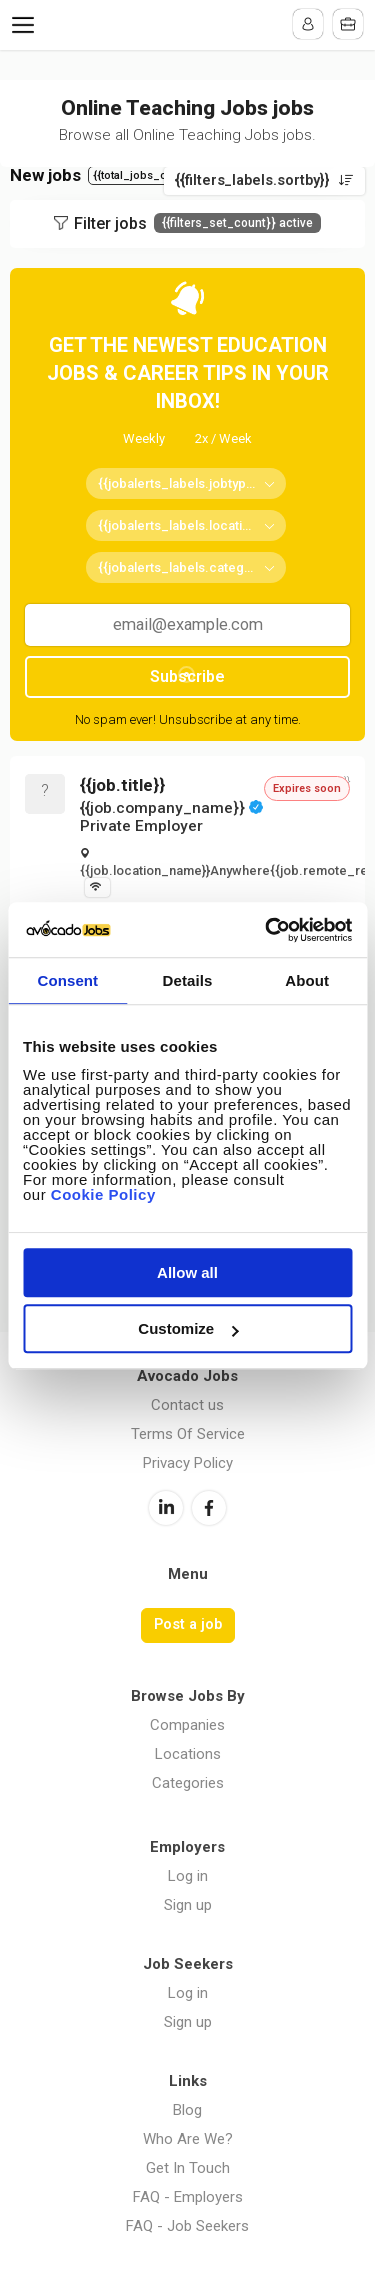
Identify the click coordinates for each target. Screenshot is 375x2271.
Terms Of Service (188, 1434)
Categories (188, 1783)
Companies (187, 1725)
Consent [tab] (67, 980)
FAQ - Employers (188, 2197)
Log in (188, 1876)
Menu (27, 25)
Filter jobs (197, 223)
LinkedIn (166, 1508)
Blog (187, 2110)
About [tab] (307, 980)
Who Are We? (188, 2139)
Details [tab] (188, 980)
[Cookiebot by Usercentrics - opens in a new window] (267, 930)
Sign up (188, 1905)
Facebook (209, 1508)
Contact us (187, 1405)
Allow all (187, 1272)
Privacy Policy (188, 1463)
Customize (188, 1328)
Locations (188, 1754)
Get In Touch (188, 2168)
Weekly (144, 438)
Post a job (188, 1624)
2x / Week (223, 438)
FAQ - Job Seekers (187, 2226)
